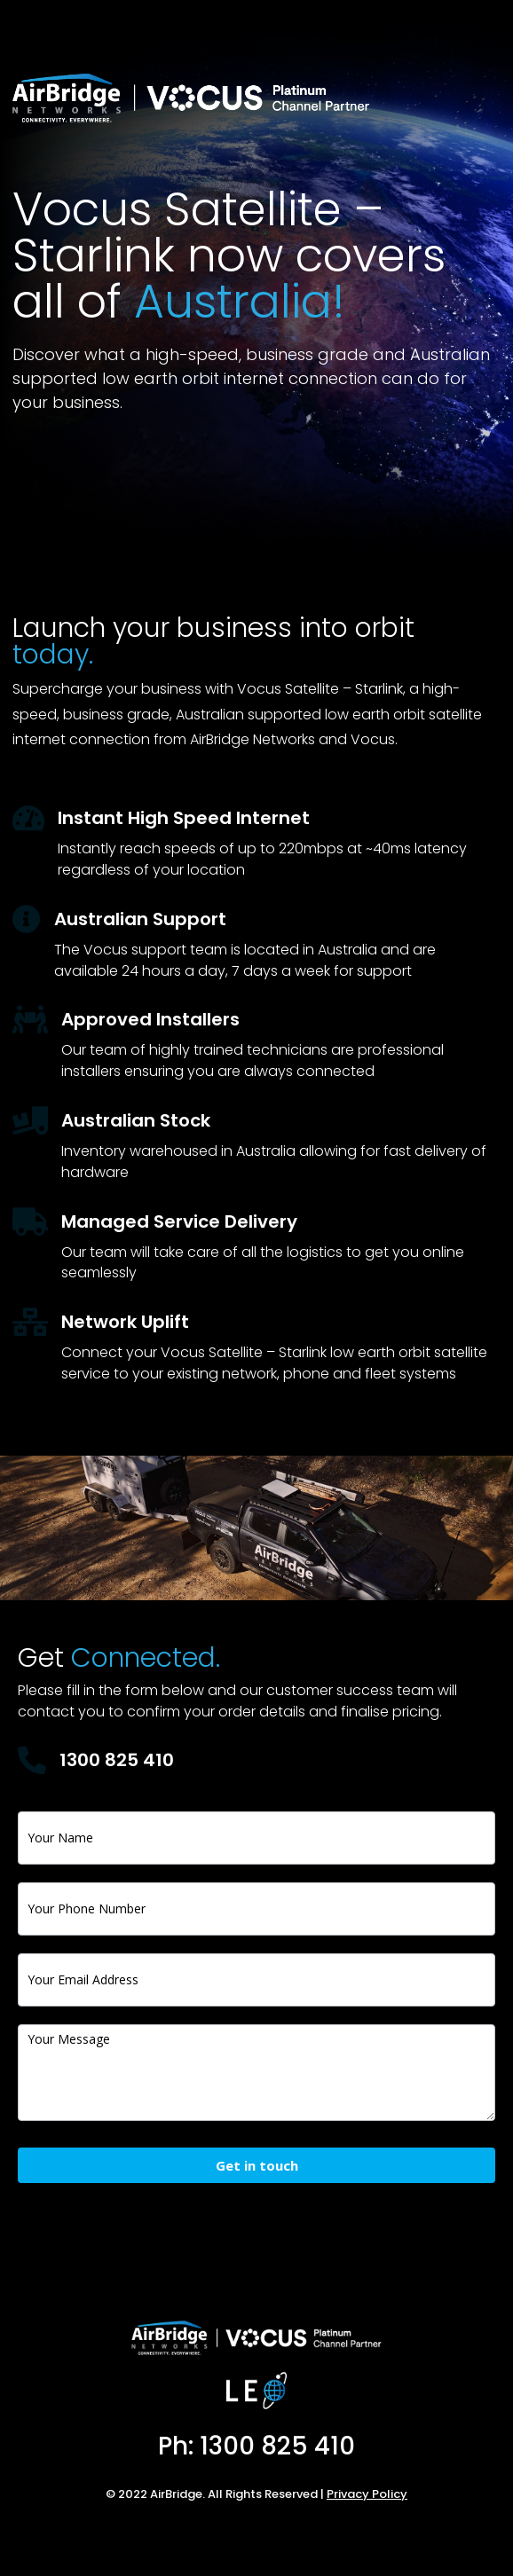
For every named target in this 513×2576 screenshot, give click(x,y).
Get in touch (257, 2165)
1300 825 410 (116, 1759)
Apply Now (86, 478)
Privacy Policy (367, 2494)
